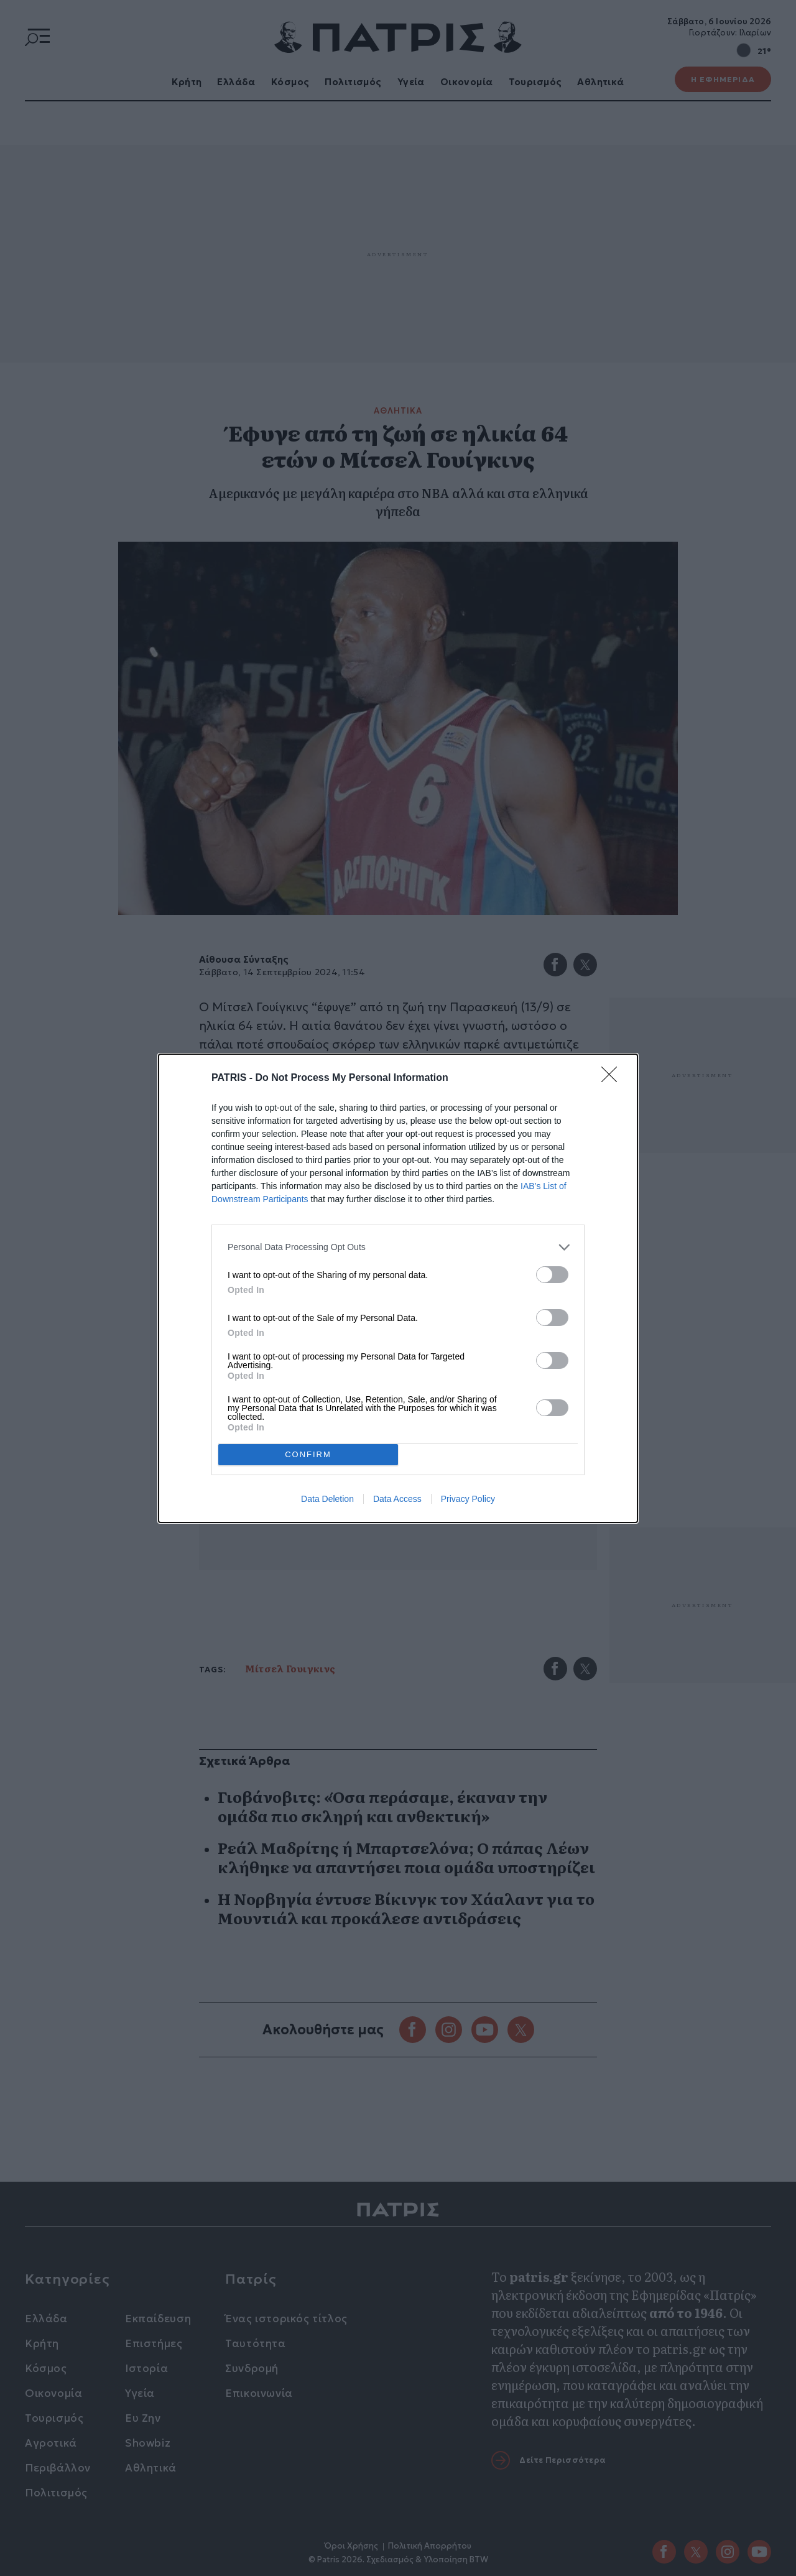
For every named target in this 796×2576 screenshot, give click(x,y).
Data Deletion (327, 1499)
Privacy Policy (468, 1499)
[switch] (552, 1274)
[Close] (613, 1078)
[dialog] (398, 1288)
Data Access (397, 1499)
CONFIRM (308, 1453)
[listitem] (398, 1247)
